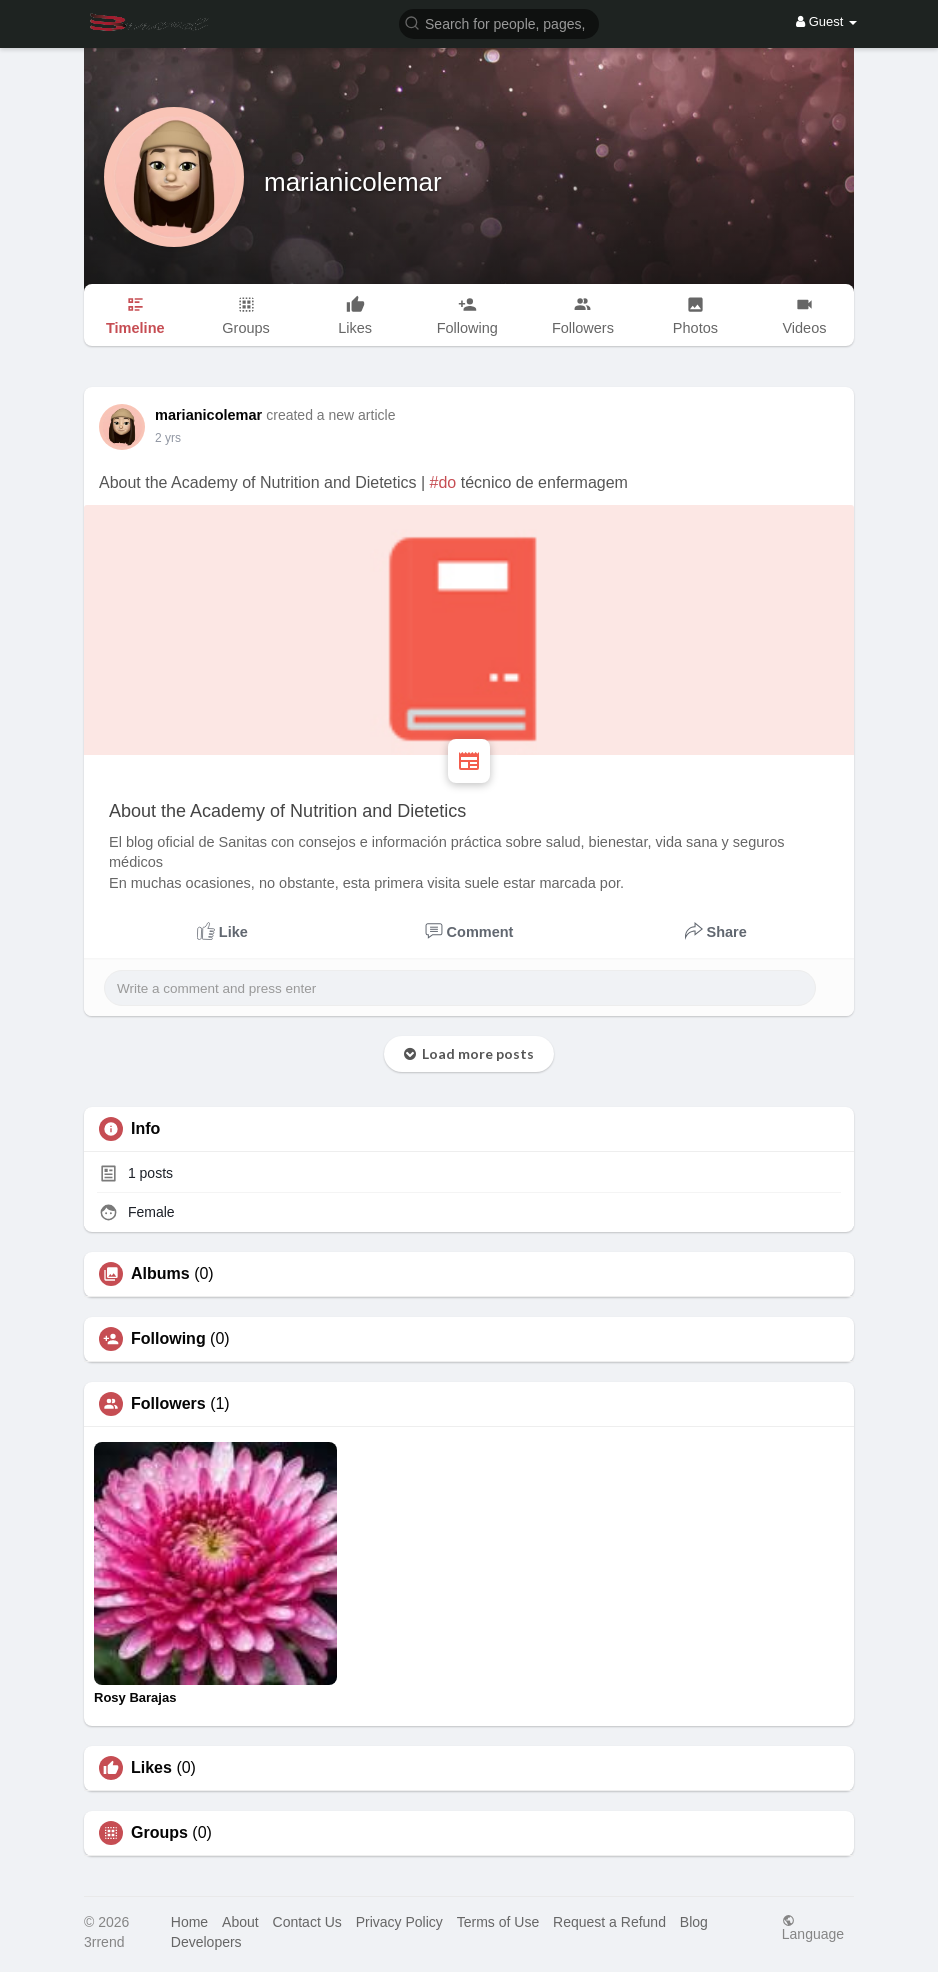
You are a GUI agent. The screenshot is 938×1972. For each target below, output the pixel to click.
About (240, 1922)
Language (813, 1927)
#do (443, 482)
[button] (499, 22)
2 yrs (168, 438)
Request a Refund (609, 1922)
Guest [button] (826, 21)
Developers (206, 1942)
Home (189, 1922)
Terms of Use (498, 1922)
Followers (168, 1404)
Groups (159, 1833)
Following (168, 1339)
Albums (160, 1274)
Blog (694, 1922)
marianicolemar (353, 182)
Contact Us (307, 1922)
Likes (151, 1768)
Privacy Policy (399, 1922)
